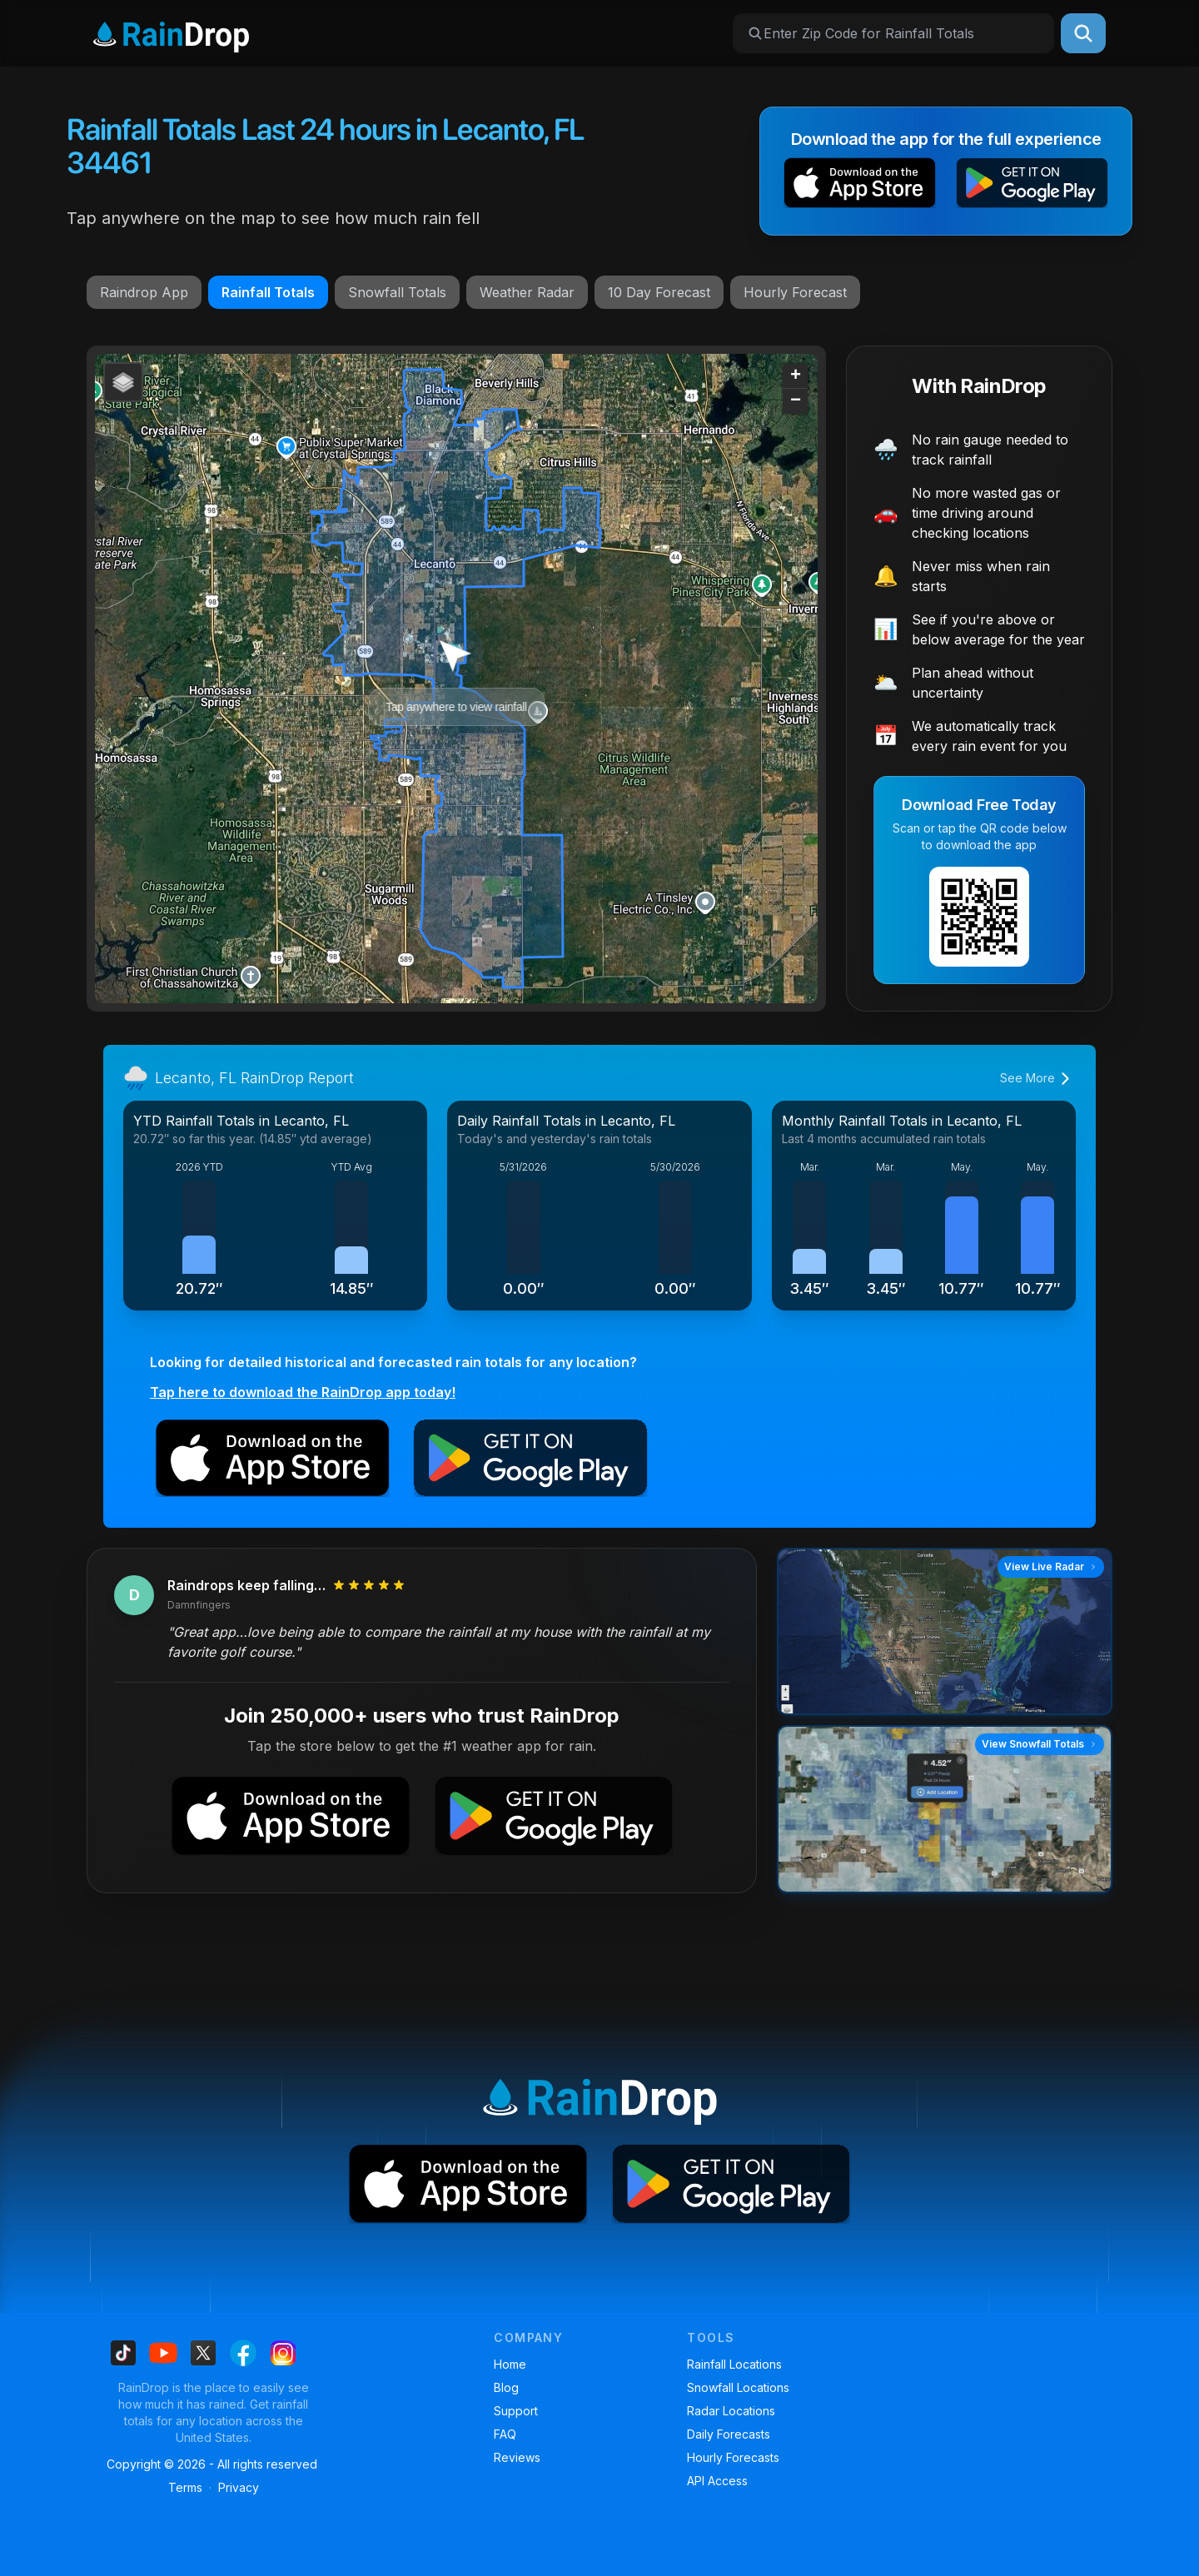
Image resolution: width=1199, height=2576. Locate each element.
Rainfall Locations (734, 2364)
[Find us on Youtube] (163, 2353)
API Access (717, 2481)
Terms (185, 2487)
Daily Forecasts (728, 2434)
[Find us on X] (203, 2353)
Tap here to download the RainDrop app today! (302, 1392)
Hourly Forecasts (733, 2457)
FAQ (505, 2434)
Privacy (238, 2487)
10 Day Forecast (659, 292)
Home (510, 2364)
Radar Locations (731, 2411)
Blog (506, 2387)
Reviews (517, 2457)
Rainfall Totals (268, 292)
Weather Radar (527, 292)
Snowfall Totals (397, 292)
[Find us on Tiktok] (123, 2353)
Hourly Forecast (795, 292)
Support (516, 2411)
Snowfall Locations (738, 2387)
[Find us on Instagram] (283, 2353)
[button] (859, 186)
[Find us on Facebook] (243, 2353)
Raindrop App (144, 292)
